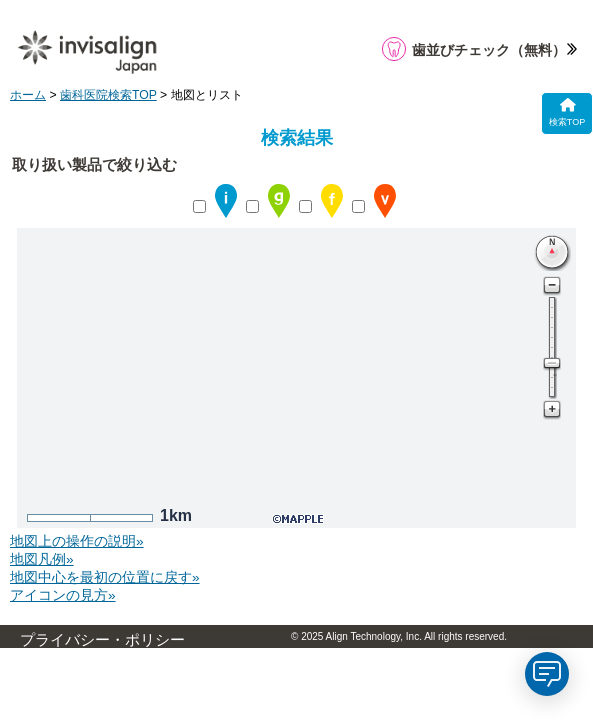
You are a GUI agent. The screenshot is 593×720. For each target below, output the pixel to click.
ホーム (28, 95)
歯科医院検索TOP (108, 95)
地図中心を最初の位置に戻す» (105, 577)
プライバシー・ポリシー (102, 640)
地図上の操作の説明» (77, 541)
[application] (547, 674)
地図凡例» (42, 559)
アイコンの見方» (63, 595)
